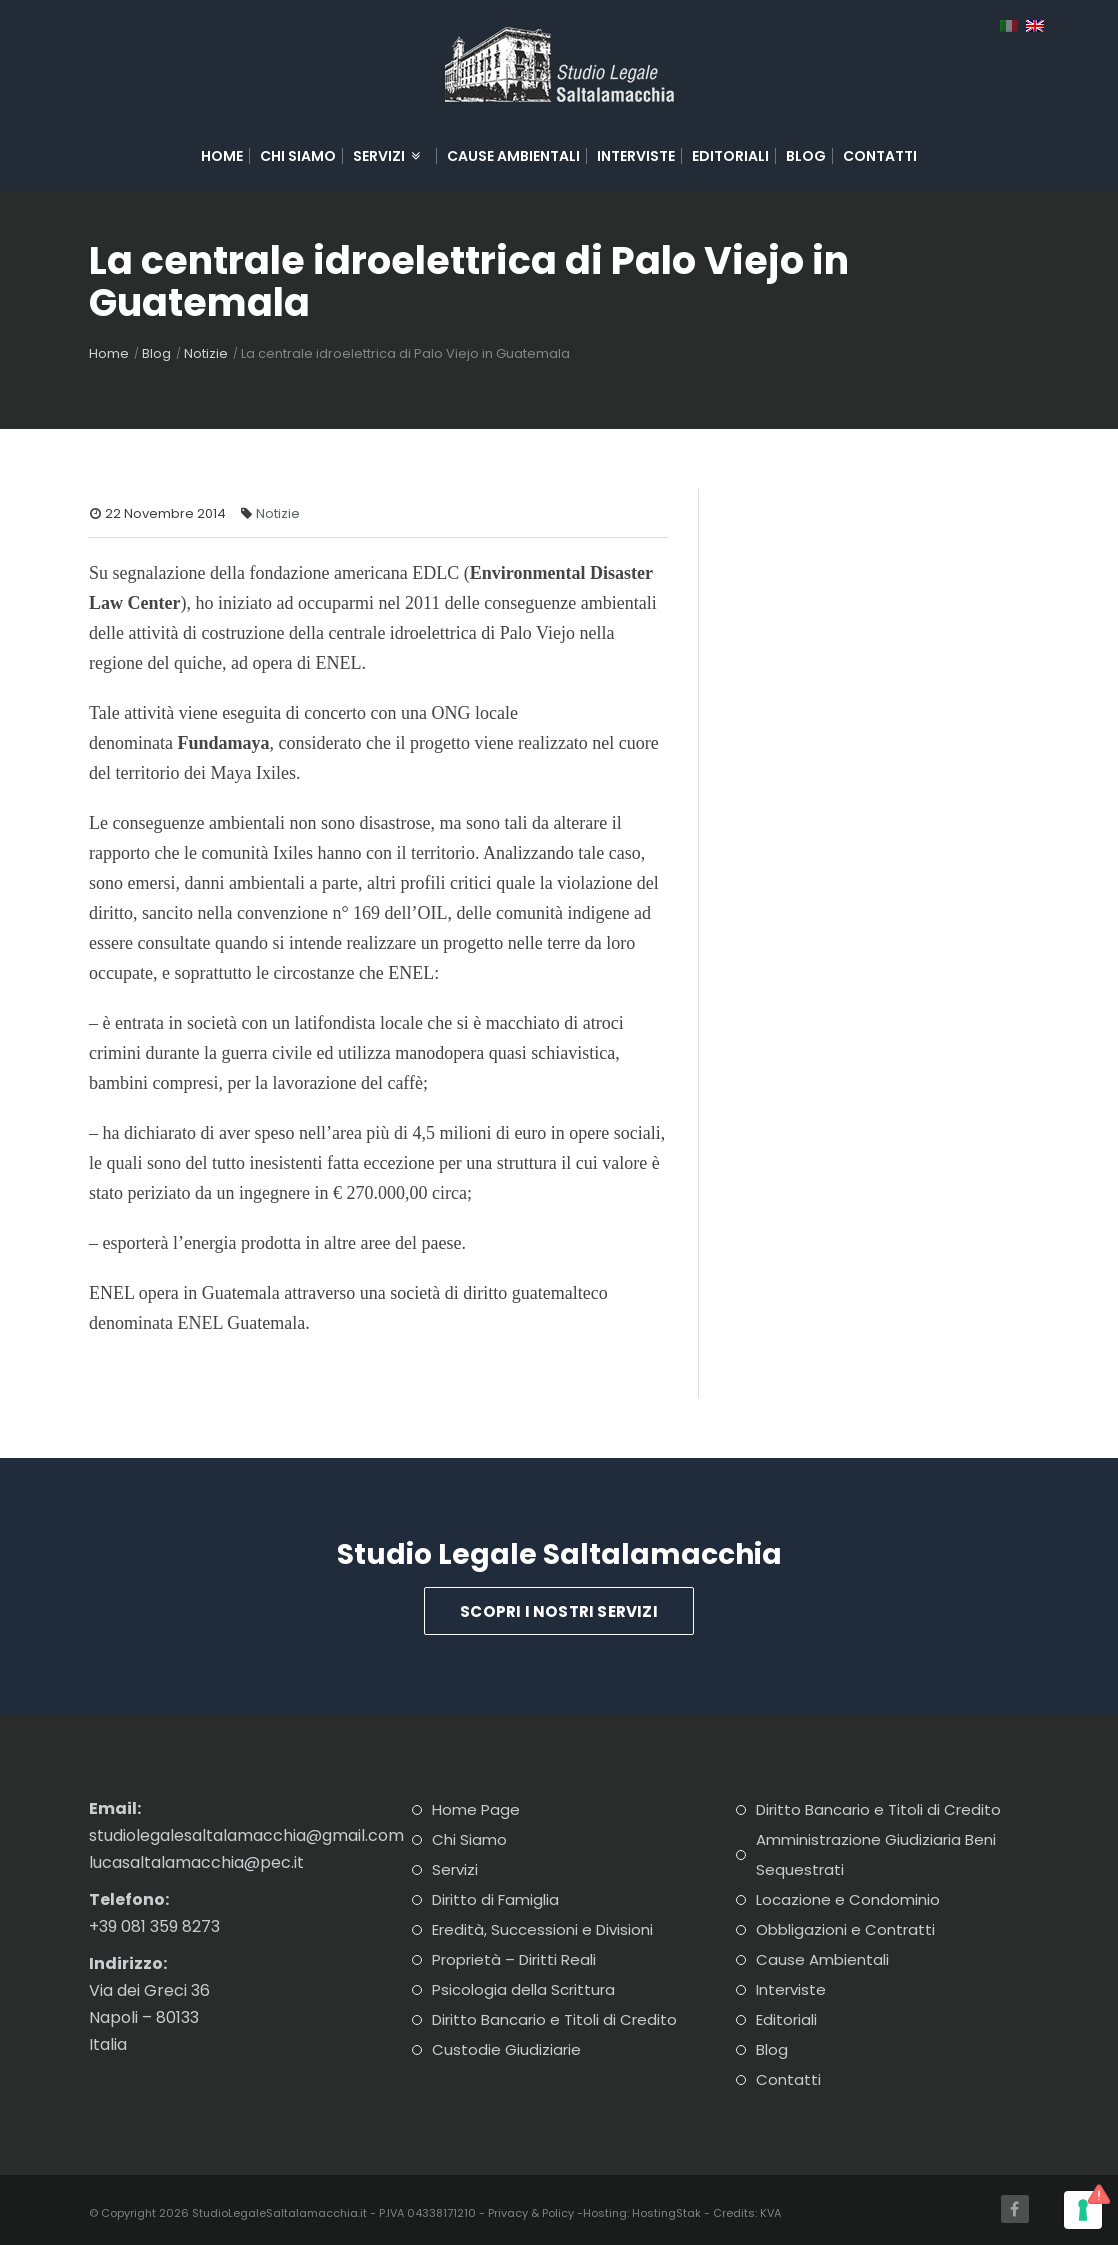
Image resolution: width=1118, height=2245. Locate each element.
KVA (770, 2213)
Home (222, 156)
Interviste (636, 156)
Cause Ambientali (513, 156)
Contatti (880, 156)
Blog (806, 156)
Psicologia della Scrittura (523, 1989)
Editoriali (730, 156)
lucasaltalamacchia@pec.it (196, 1862)
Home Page (476, 1809)
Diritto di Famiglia (495, 1899)
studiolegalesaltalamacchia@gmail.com (246, 1835)
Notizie (206, 353)
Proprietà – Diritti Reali (514, 1959)
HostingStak (666, 2213)
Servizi (387, 156)
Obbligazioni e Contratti (845, 1929)
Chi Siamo (298, 156)
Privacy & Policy (531, 2213)
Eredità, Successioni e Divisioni (542, 1929)
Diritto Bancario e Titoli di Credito (554, 2019)
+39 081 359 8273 (154, 1926)
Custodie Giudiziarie (506, 2049)
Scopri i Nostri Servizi (559, 1611)
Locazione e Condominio (848, 1899)
